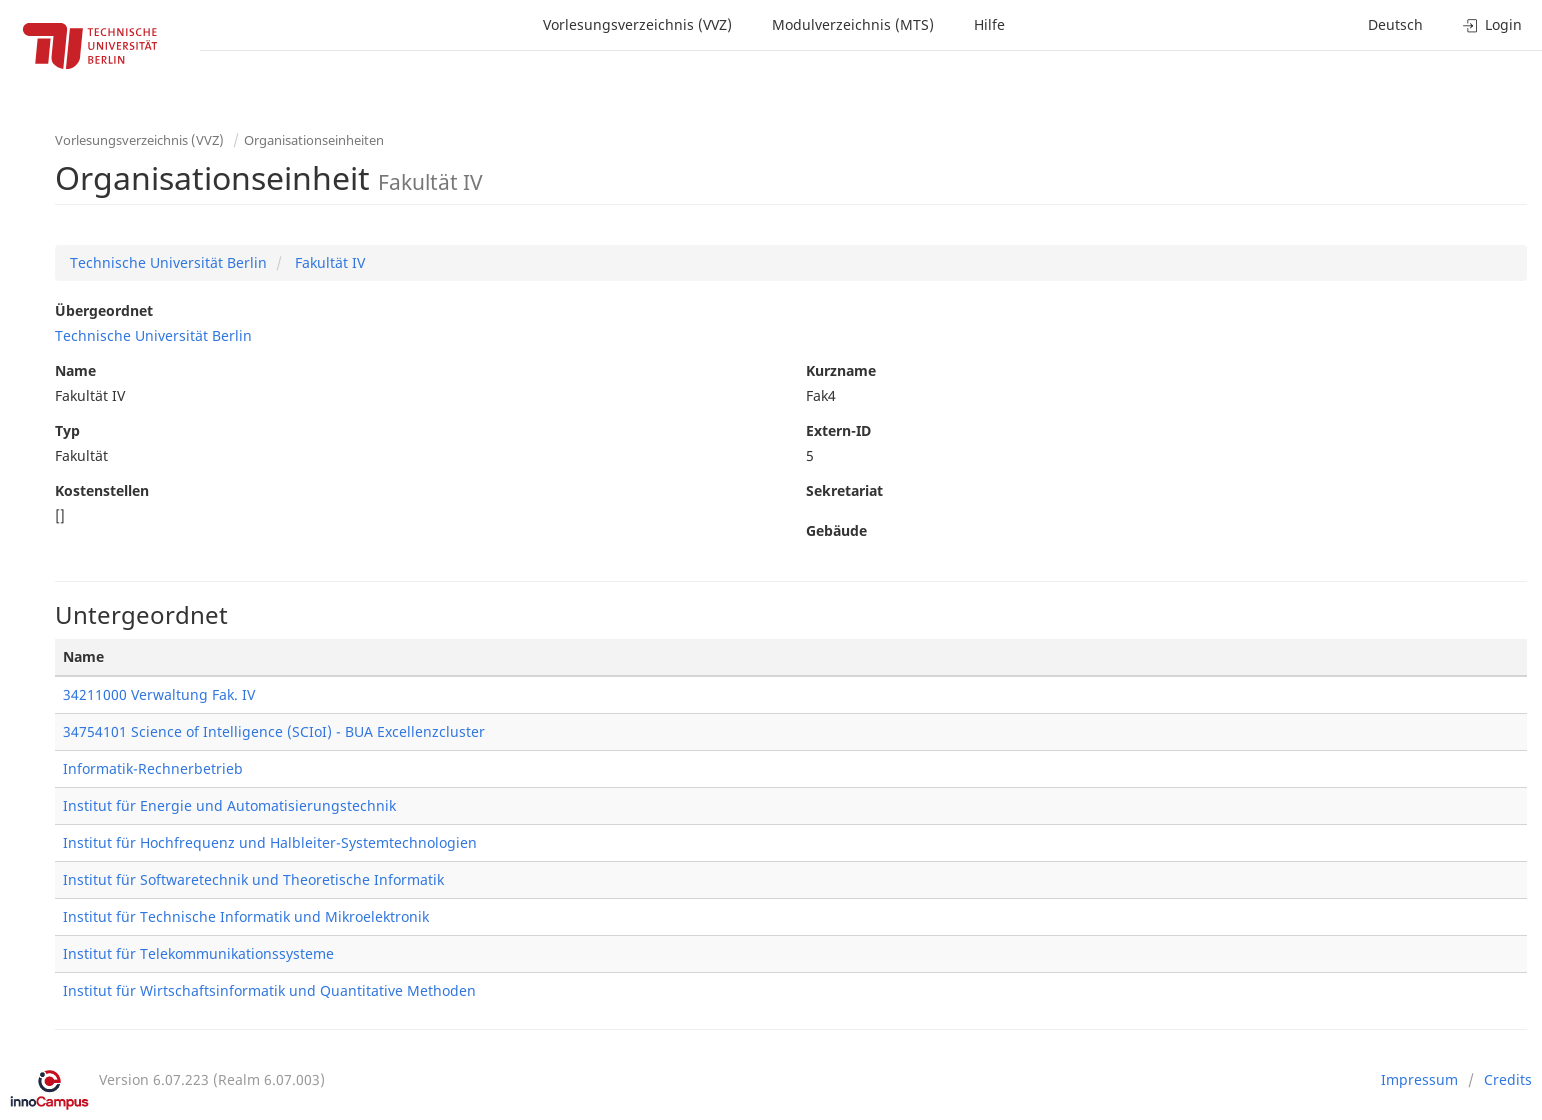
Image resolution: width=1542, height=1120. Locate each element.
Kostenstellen (102, 490)
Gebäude (836, 530)
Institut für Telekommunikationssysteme (198, 953)
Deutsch (1395, 24)
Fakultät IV (328, 262)
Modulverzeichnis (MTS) (853, 24)
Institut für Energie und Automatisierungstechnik (229, 805)
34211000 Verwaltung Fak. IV (159, 694)
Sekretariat (844, 490)
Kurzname (841, 370)
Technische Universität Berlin (168, 262)
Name (75, 370)
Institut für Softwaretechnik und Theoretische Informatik (253, 879)
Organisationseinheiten (314, 140)
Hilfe (989, 24)
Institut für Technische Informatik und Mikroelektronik (246, 916)
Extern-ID (838, 430)
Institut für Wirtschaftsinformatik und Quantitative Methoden (269, 990)
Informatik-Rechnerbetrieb (153, 768)
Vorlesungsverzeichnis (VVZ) (637, 24)
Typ (67, 430)
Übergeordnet (104, 310)
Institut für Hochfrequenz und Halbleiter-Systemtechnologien (270, 842)
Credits (1508, 1079)
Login (1492, 24)
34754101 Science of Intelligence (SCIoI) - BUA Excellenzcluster (274, 731)
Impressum (1419, 1079)
